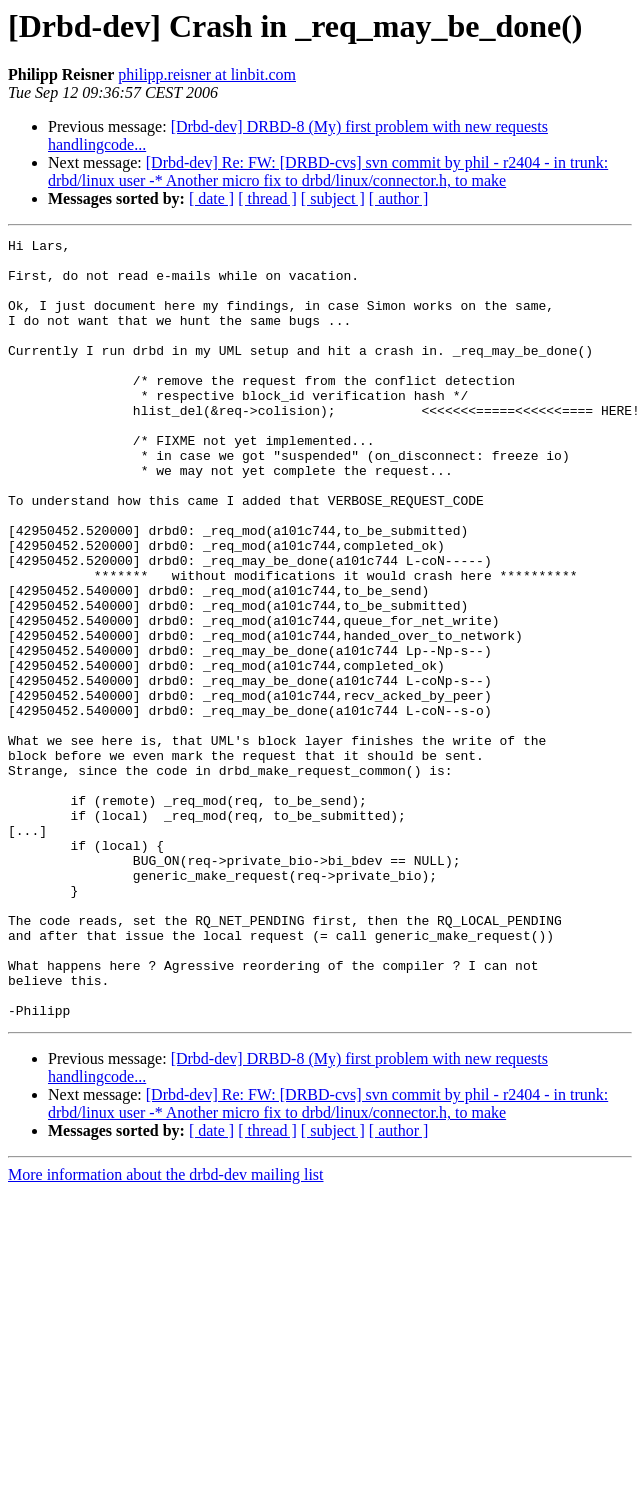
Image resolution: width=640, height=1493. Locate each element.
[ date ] (211, 198)
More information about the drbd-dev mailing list (166, 1330)
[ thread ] (267, 198)
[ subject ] (333, 198)
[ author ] (399, 198)
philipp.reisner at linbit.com (207, 74)
